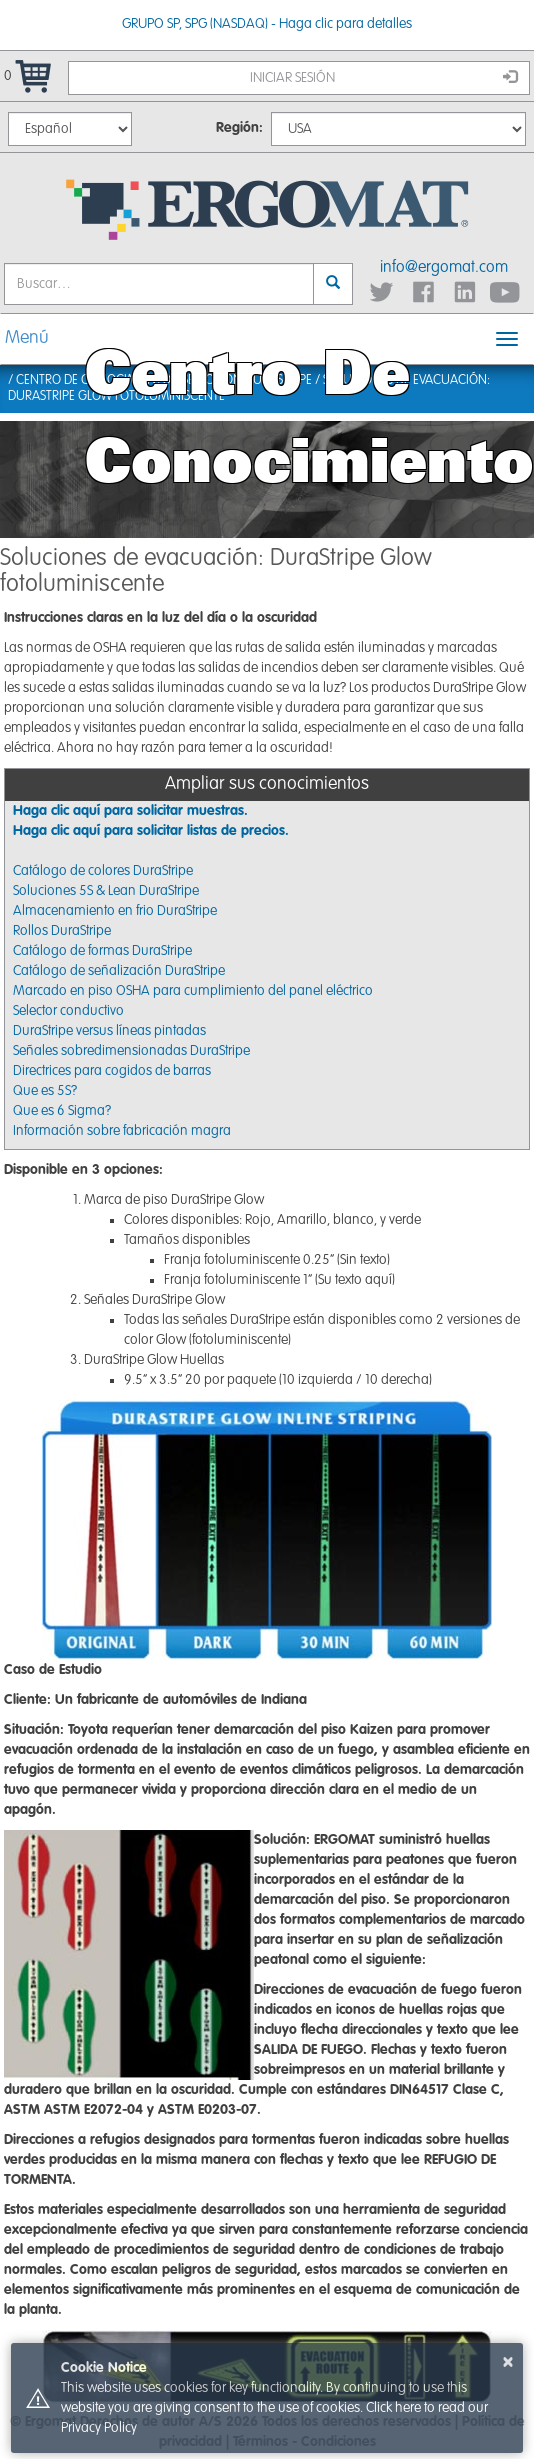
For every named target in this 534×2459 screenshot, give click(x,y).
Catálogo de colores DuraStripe (103, 871)
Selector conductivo (68, 1011)
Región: (239, 128)
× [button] (508, 2362)
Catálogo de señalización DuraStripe (119, 971)
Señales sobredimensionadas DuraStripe (131, 1051)
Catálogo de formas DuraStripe (102, 951)
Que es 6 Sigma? (62, 1111)
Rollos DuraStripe (62, 931)
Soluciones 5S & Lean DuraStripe (106, 891)
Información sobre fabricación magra (122, 1131)
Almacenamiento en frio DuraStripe (115, 911)
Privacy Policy (99, 2428)
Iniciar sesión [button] (384, 77)
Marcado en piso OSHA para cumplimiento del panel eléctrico (193, 991)
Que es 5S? (45, 1091)
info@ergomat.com (444, 268)
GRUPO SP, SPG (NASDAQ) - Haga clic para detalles (267, 24)
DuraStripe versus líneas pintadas (109, 1031)
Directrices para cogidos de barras (112, 1071)
